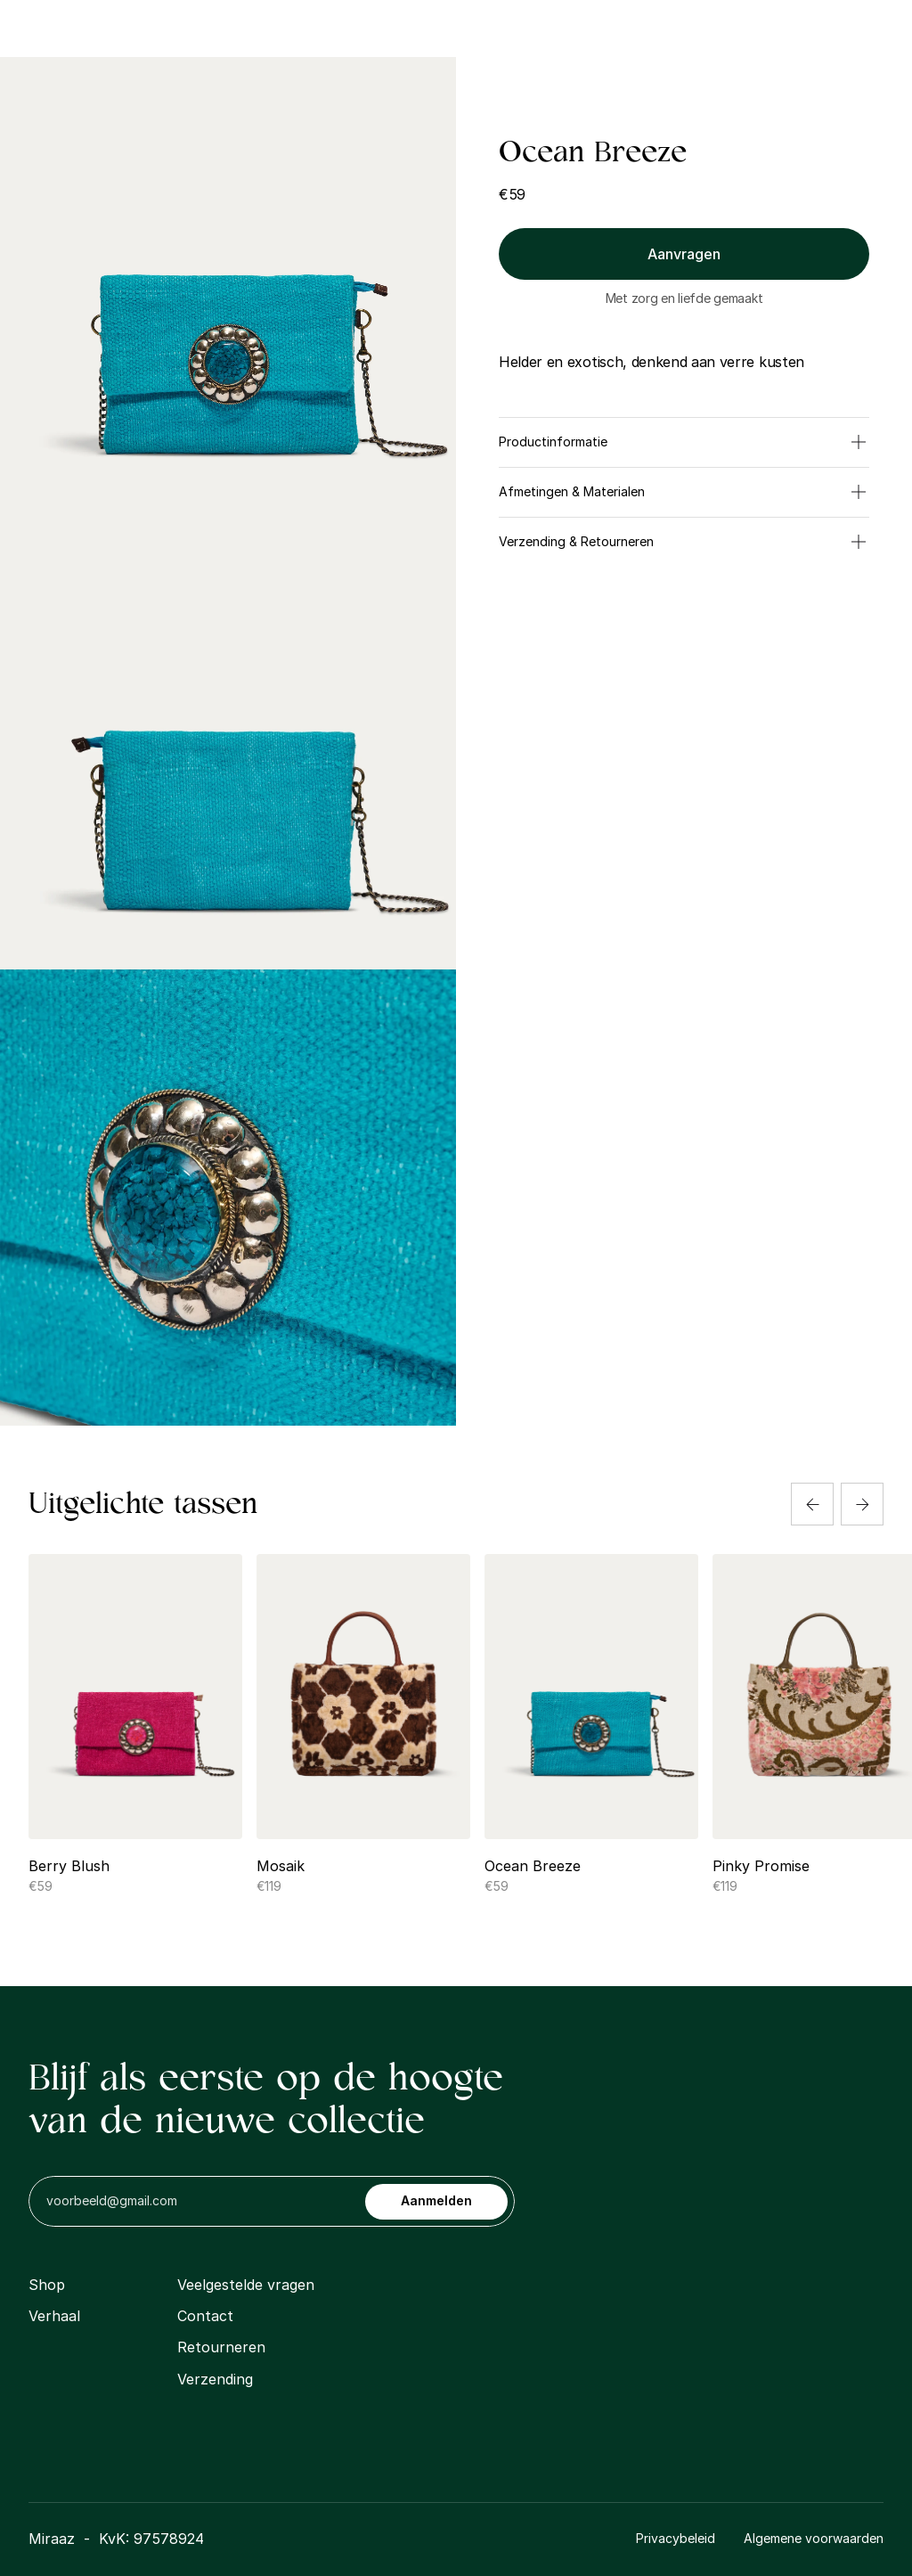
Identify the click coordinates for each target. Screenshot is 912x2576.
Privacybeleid (675, 2538)
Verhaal (54, 2316)
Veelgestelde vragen (245, 2285)
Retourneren (221, 2347)
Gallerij (504, 28)
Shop (315, 28)
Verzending (215, 2379)
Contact (588, 28)
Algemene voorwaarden (814, 2538)
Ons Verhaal (407, 28)
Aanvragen (684, 254)
